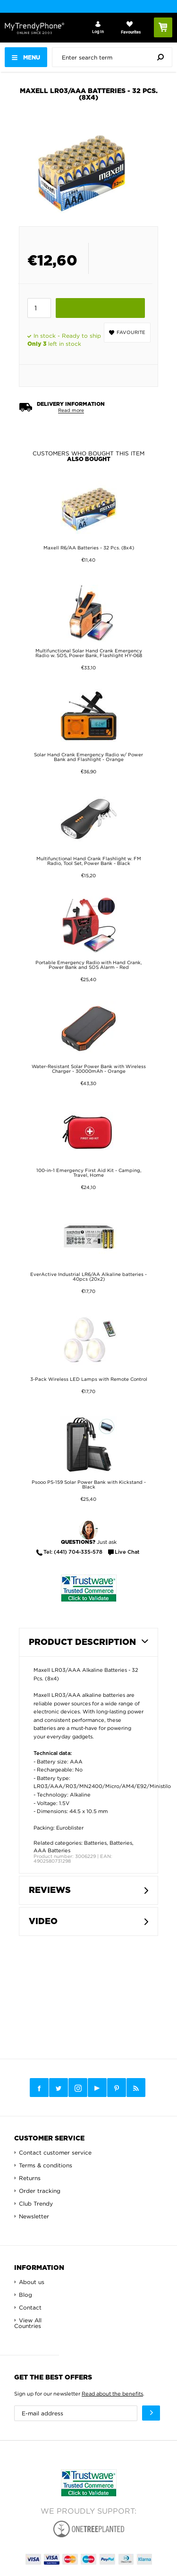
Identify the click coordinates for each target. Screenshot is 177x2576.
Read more (71, 410)
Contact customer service (55, 2152)
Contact (30, 2307)
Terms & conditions (45, 2165)
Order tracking (39, 2191)
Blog (25, 2295)
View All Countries (28, 2323)
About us (31, 2282)
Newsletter (34, 2216)
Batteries (95, 1843)
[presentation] (114, 57)
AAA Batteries (52, 1850)
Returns (30, 2178)
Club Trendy (36, 2203)
